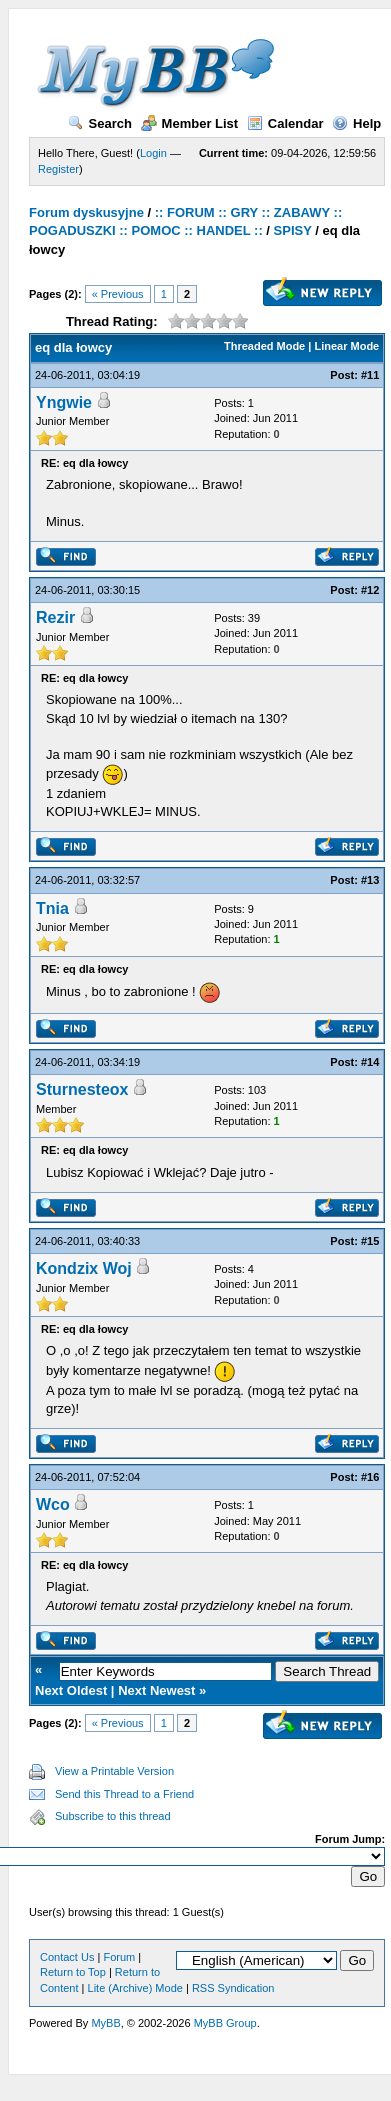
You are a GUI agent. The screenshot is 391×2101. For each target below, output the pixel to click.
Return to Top (73, 1972)
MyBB (105, 2023)
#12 (370, 590)
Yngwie (64, 402)
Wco (53, 1504)
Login (153, 153)
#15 (370, 1241)
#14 (370, 1062)
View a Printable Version (114, 1771)
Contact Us (67, 1957)
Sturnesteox (82, 1089)
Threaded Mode (264, 346)
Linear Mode (346, 346)
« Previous (118, 294)
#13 (370, 880)
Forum (119, 1957)
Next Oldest (71, 1690)
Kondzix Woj (84, 1268)
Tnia (52, 908)
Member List (190, 123)
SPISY (293, 230)
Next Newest (156, 1690)
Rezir (55, 617)
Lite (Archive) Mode (135, 1988)
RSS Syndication (233, 1988)
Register (58, 169)
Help (356, 123)
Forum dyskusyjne (86, 212)
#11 (370, 375)
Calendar (285, 123)
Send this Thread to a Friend (124, 1794)
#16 (370, 1477)
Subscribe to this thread (113, 1816)
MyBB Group (225, 2023)
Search (100, 123)
